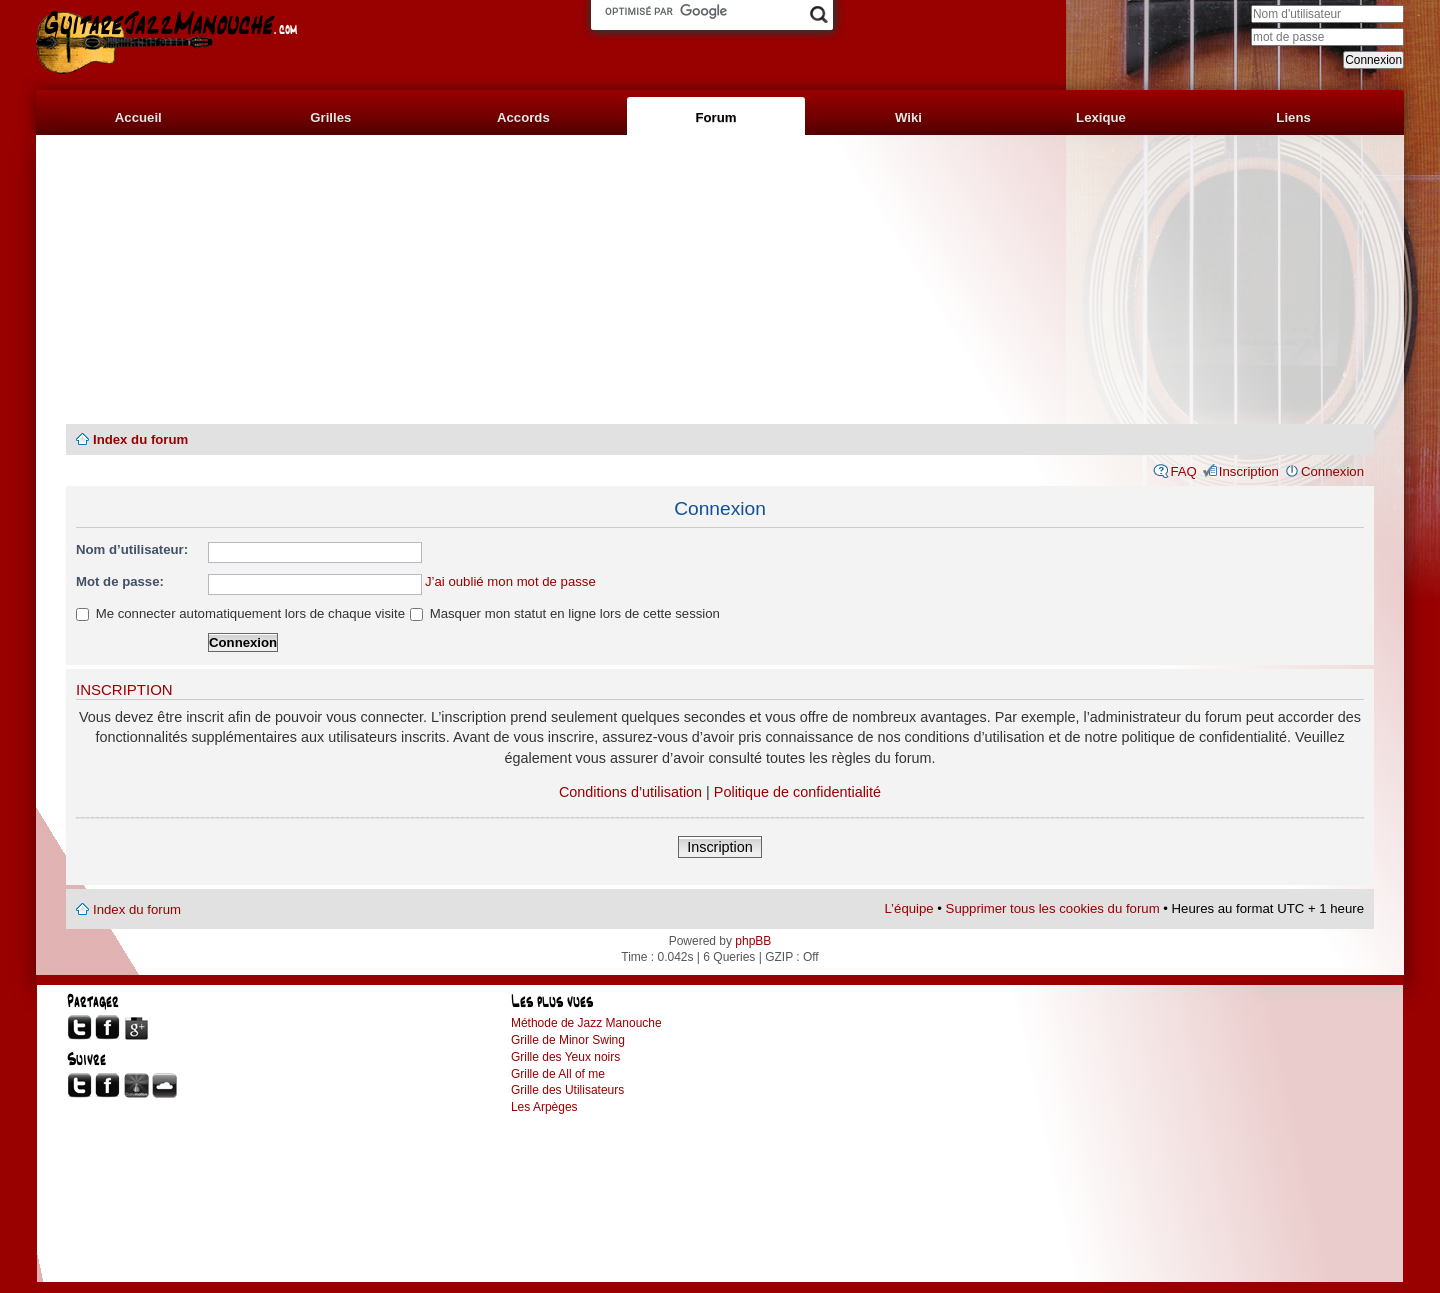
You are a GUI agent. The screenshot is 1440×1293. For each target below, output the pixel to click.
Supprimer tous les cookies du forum (1053, 908)
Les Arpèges (544, 1107)
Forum (715, 117)
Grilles (330, 117)
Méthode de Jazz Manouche (586, 1023)
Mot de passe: (120, 581)
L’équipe (909, 908)
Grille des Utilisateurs (567, 1090)
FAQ (1183, 471)
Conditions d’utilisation (630, 792)
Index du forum (140, 439)
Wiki (908, 117)
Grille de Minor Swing (568, 1040)
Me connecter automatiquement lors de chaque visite (240, 613)
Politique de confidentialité (797, 792)
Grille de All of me (558, 1074)
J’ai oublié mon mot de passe (510, 581)
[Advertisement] (720, 280)
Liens (1293, 117)
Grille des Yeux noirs (565, 1057)
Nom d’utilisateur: (132, 549)
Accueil (138, 117)
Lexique (1101, 117)
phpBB (753, 941)
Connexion (1332, 471)
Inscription (1249, 471)
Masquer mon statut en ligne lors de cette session (565, 613)
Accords (523, 117)
